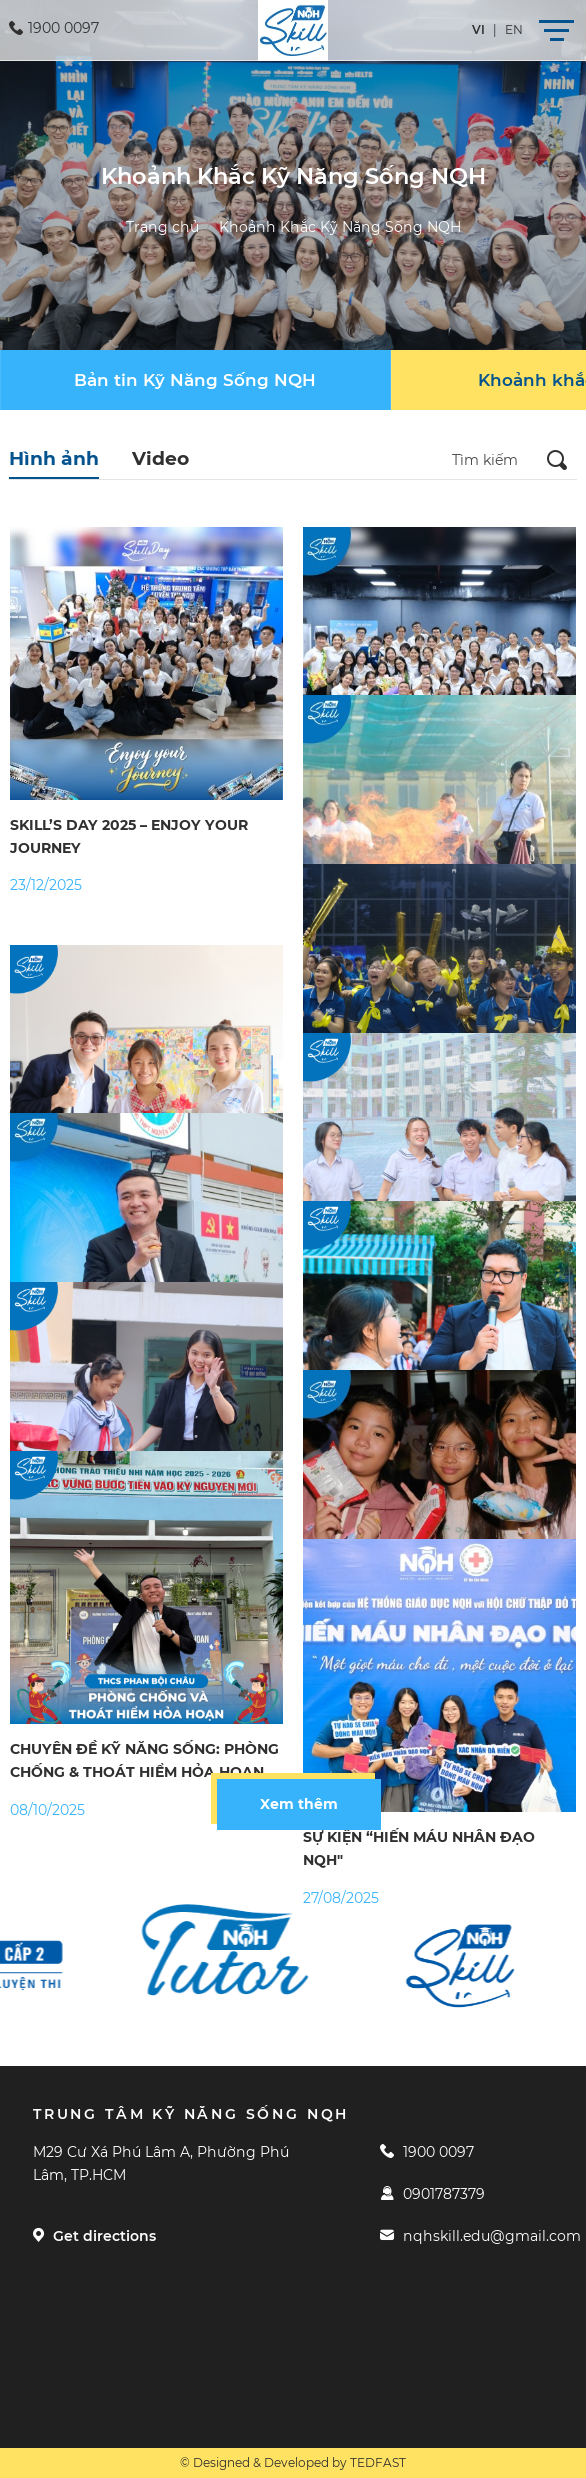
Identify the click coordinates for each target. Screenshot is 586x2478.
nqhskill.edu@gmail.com (480, 2236)
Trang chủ (162, 227)
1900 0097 (427, 2152)
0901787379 (432, 2194)
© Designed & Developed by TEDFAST (293, 2462)
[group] (195, 380)
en (514, 29)
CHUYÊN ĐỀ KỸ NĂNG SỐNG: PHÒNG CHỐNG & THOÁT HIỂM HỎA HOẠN (144, 1760)
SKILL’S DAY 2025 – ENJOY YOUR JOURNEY (129, 836)
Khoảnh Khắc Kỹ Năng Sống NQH (340, 227)
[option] (242, 1949)
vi (478, 29)
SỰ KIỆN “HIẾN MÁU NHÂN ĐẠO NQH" (419, 1848)
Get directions (94, 2236)
